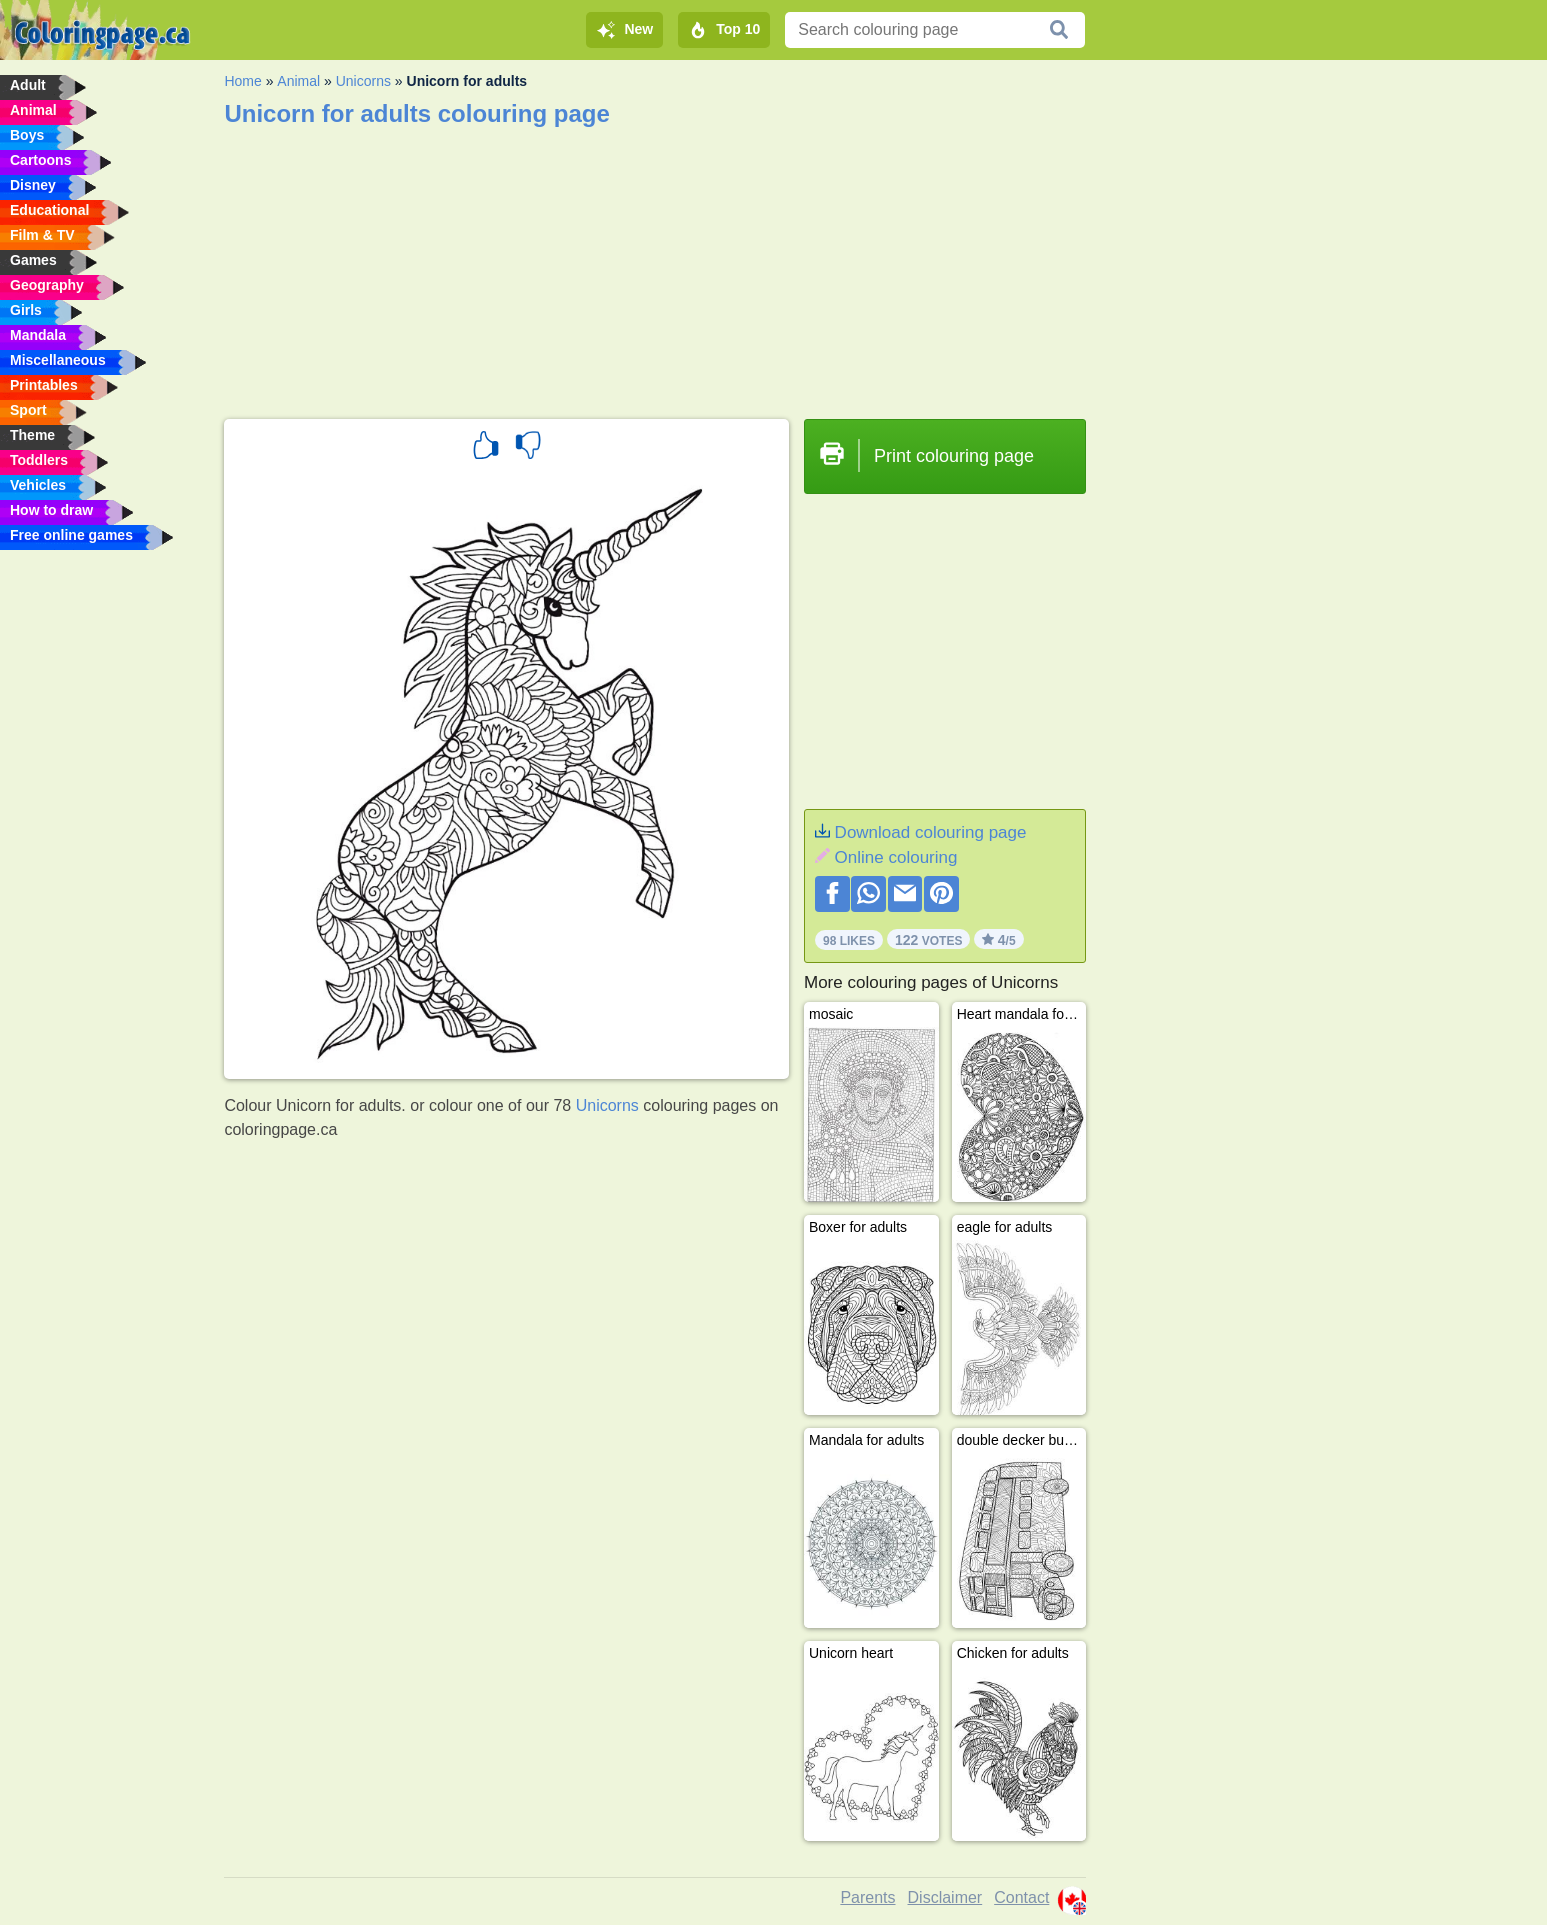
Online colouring (896, 857)
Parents (867, 1897)
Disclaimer (945, 1897)
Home (242, 81)
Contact (1021, 1897)
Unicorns (363, 81)
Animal (298, 81)
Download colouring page (931, 832)
